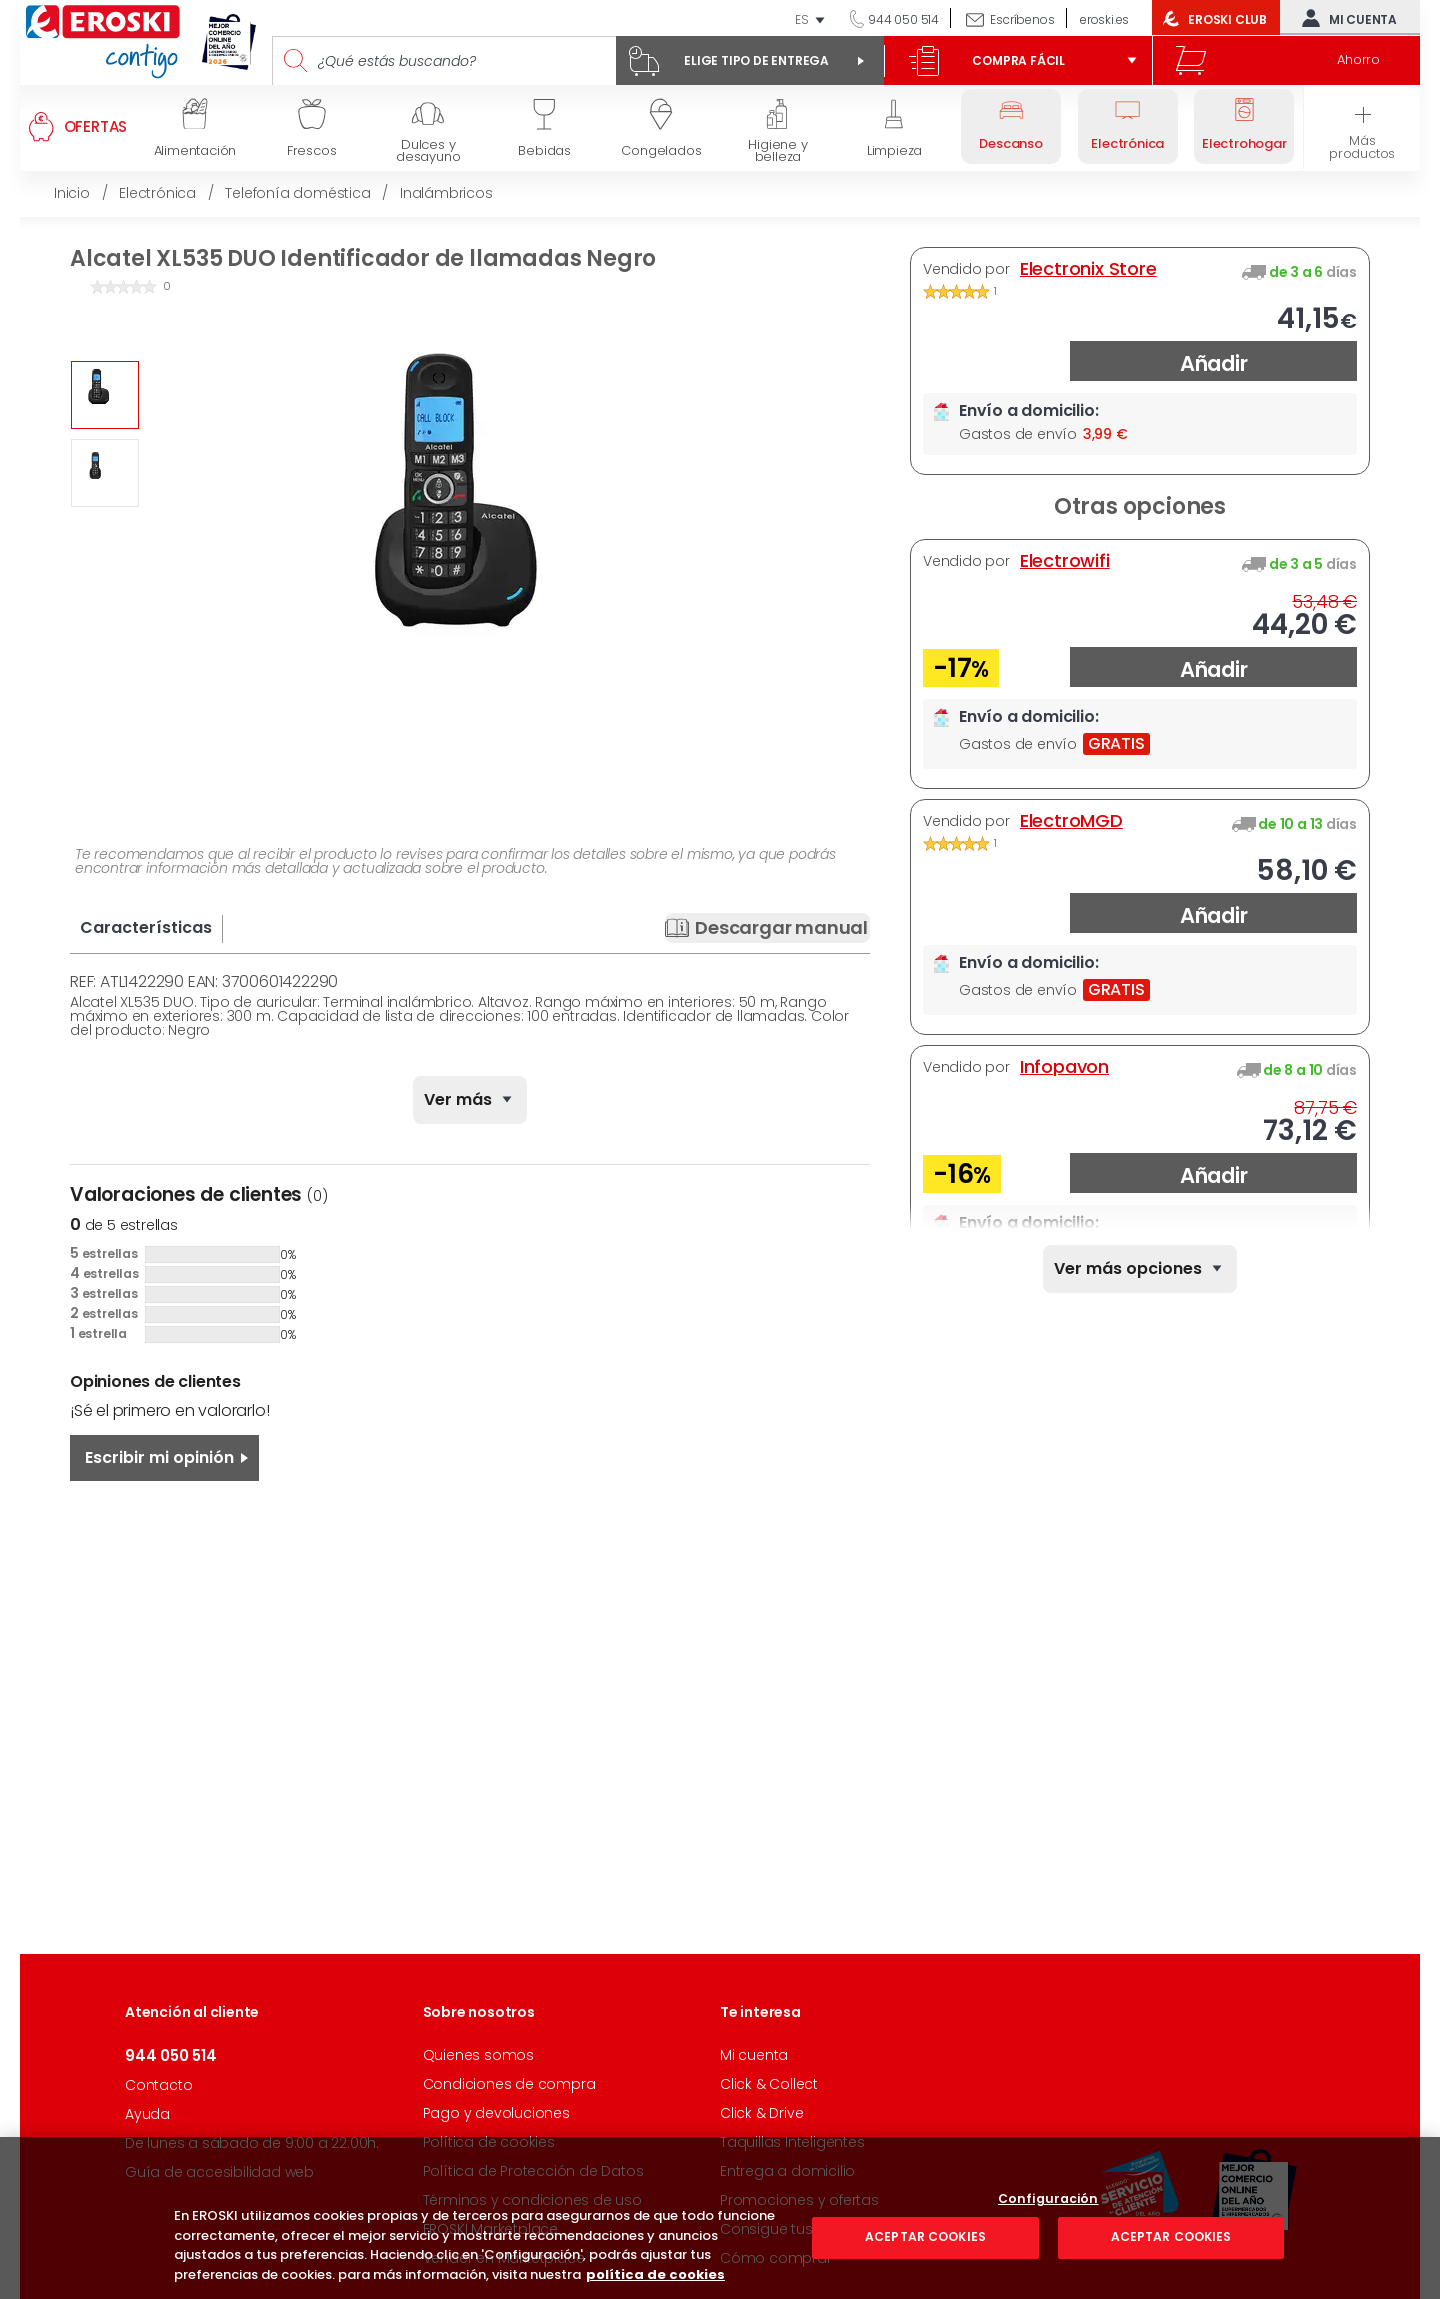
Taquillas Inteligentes (792, 2142)
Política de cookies (489, 2142)
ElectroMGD (1071, 821)
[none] (1140, 1269)
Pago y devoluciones (496, 2113)
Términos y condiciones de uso (532, 2200)
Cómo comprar (776, 2258)
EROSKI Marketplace (490, 2229)
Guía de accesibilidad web (219, 2172)
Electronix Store (1088, 269)
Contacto (158, 2085)
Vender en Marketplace (504, 2258)
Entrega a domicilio (787, 2171)
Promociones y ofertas (799, 2200)
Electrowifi (1065, 561)
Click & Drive (761, 2113)
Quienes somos (478, 2055)
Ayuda (147, 2114)
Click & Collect (769, 2084)
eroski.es (1104, 19)
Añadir (1214, 363)
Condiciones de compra (509, 2084)
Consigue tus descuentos (810, 2229)
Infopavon (1064, 1067)
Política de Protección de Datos (533, 2171)
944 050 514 (902, 19)
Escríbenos (1022, 19)
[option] (105, 395)
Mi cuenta (1345, 18)
